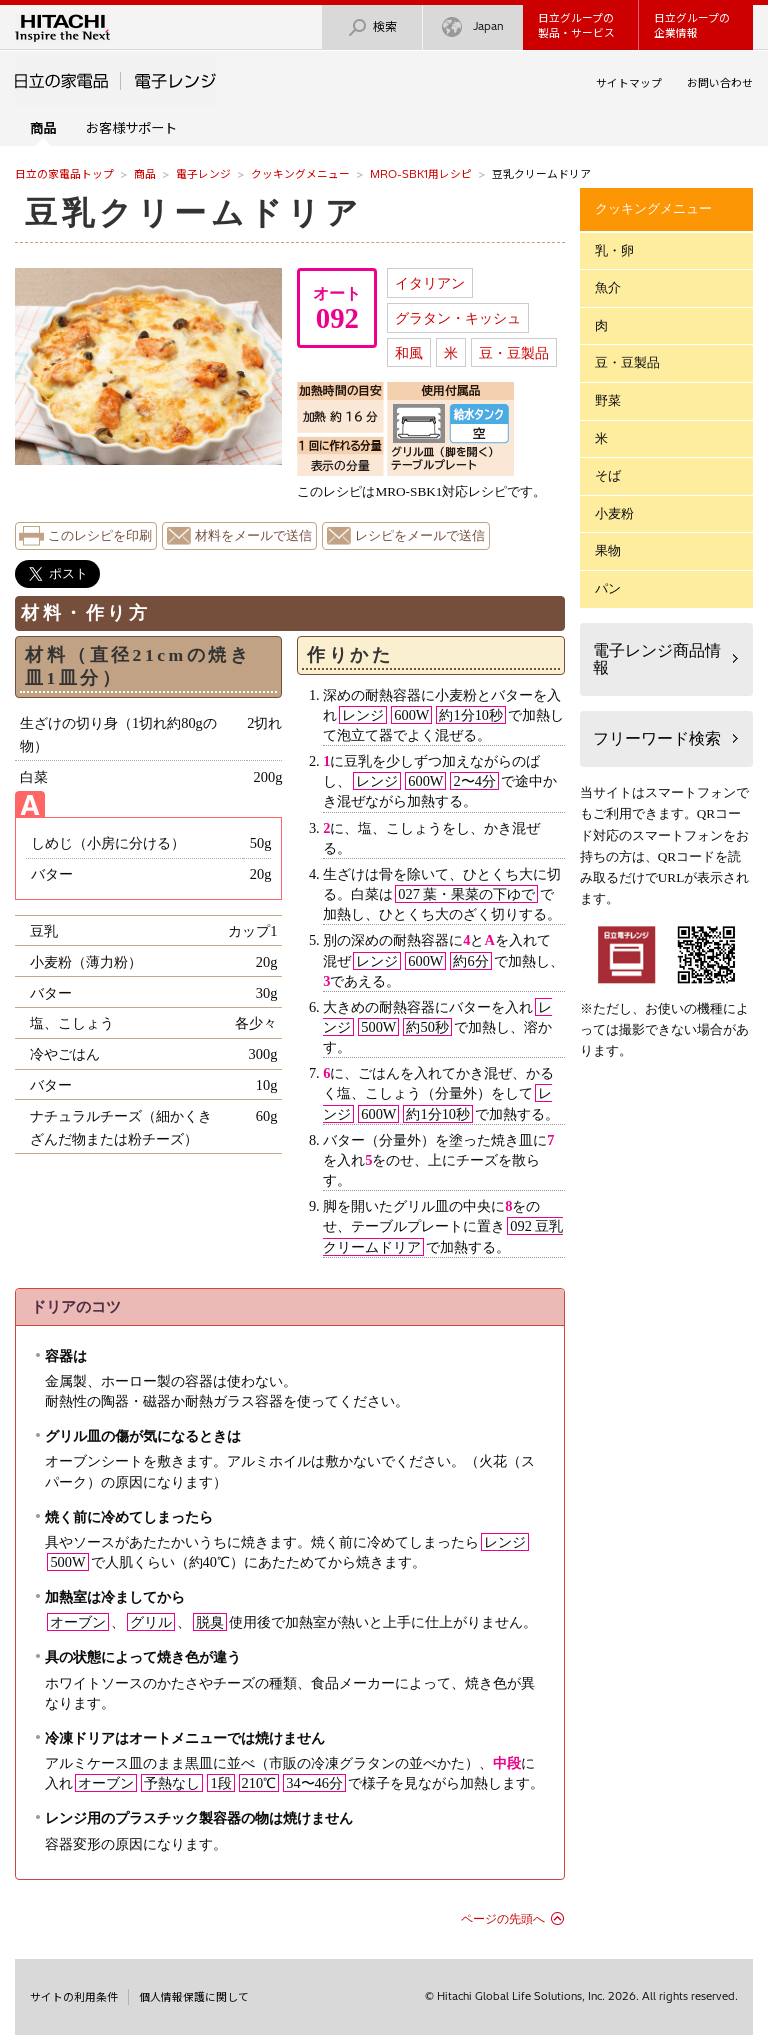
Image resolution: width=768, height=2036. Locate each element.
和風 (409, 353)
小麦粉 (614, 513)
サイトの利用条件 (74, 1997)
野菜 (608, 400)
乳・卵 (614, 250)
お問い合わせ (720, 83)
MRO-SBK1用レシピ (421, 174)
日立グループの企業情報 (692, 25)
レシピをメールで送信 (420, 536)
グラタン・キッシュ (458, 318)
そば (608, 475)
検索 (372, 27)
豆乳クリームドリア (194, 213)
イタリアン (430, 283)
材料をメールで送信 (253, 536)
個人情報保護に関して (194, 1997)
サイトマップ (629, 83)
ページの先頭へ (503, 1919)
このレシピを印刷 (100, 536)
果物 (608, 550)
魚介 (608, 287)
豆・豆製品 (514, 353)
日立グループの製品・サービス (576, 25)
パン (608, 588)
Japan (473, 27)
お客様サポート (131, 128)
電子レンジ (203, 174)
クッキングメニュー (300, 174)
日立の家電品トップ (64, 174)
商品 (145, 174)
